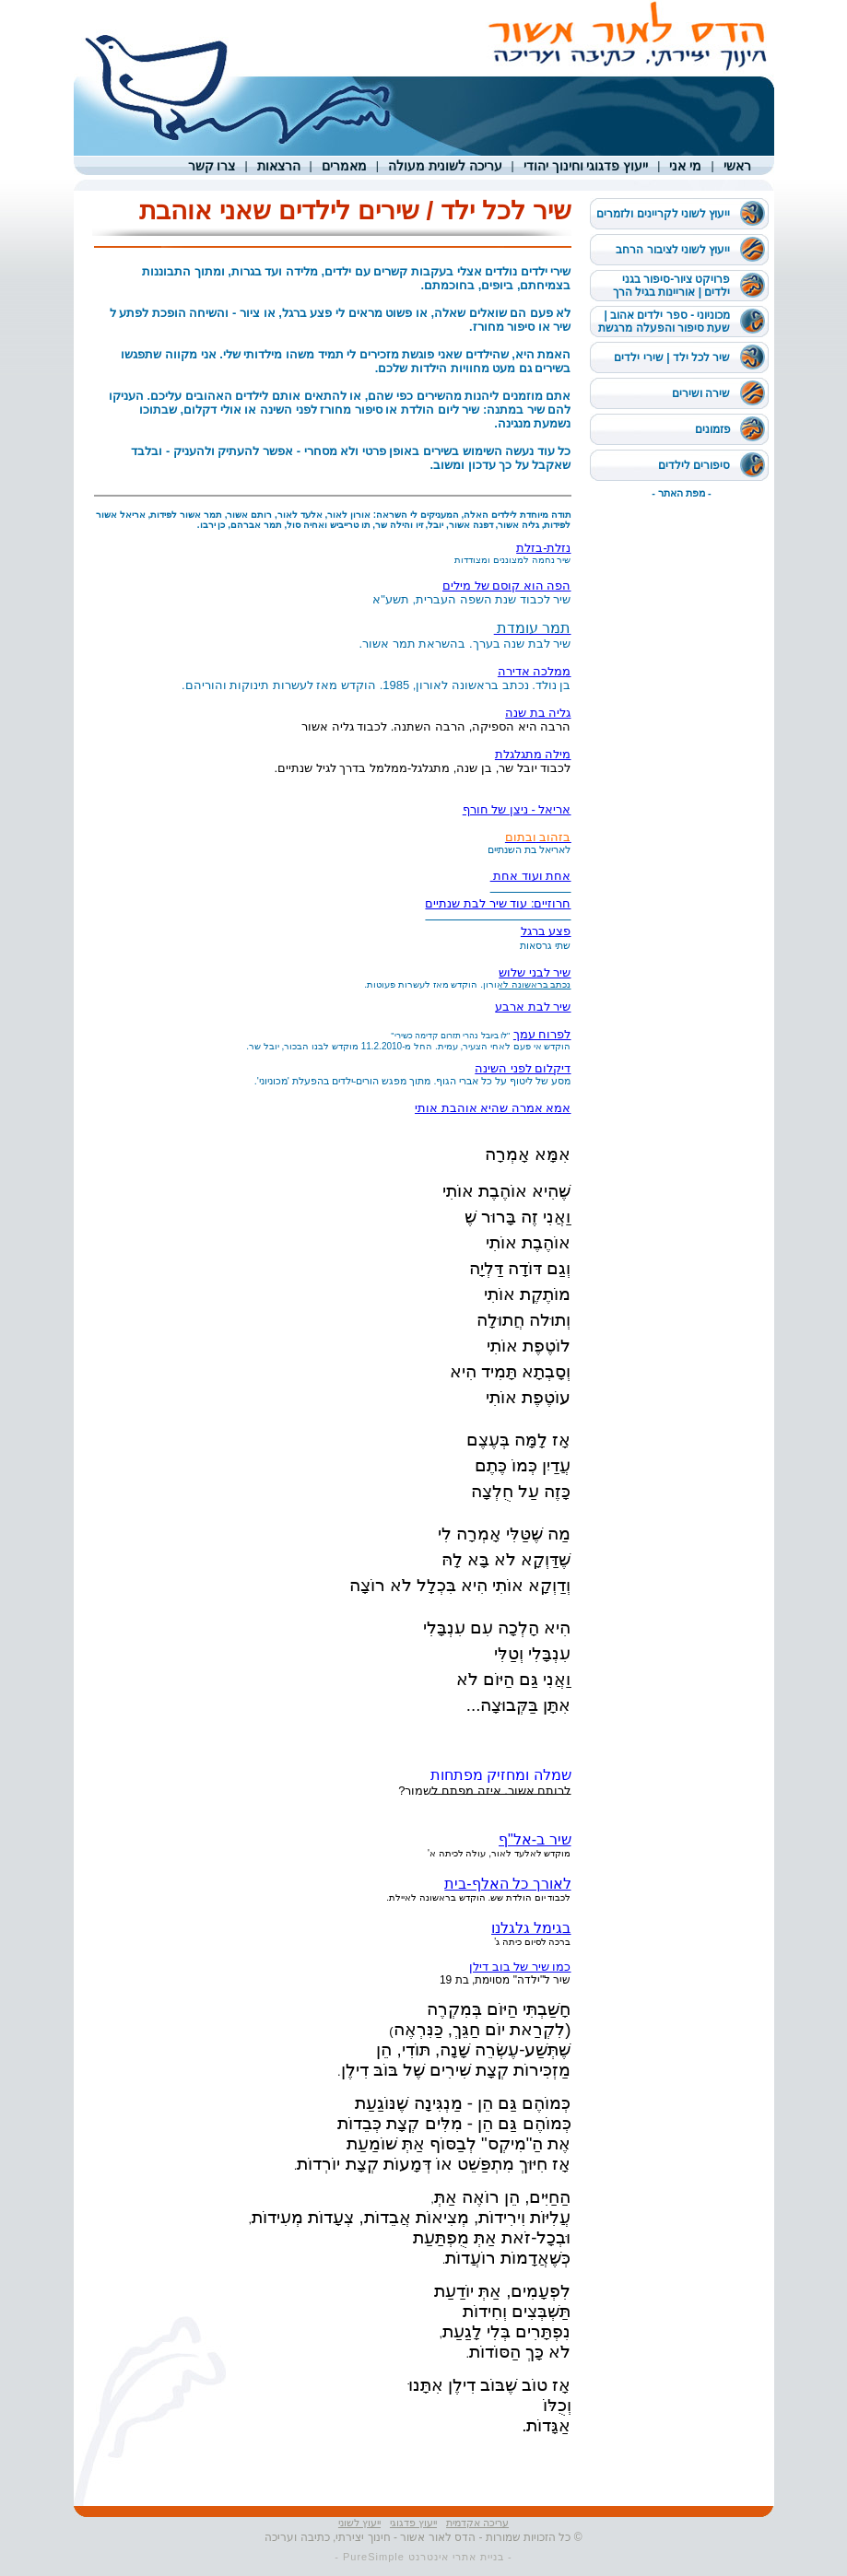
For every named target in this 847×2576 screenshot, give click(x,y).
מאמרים (344, 165)
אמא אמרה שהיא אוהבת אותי (493, 1108)
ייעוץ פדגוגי (413, 2522)
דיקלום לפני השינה (523, 1068)
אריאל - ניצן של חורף (517, 809)
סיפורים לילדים (694, 465)
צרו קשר (212, 165)
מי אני (685, 165)
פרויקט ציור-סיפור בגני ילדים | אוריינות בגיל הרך (672, 286)
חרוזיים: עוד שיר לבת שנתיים (498, 903)
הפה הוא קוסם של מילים (506, 585)
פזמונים (713, 429)
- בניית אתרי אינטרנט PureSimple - (423, 2556)
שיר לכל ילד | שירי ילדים (672, 357)
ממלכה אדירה (534, 671)
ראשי (737, 165)
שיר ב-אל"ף (535, 1839)
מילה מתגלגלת (533, 754)
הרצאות (278, 165)
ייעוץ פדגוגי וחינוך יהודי (586, 165)
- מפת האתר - (682, 492)
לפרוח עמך (542, 1034)
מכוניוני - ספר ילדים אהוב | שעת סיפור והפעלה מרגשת (664, 321)
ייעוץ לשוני (359, 2522)
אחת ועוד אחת (530, 876)
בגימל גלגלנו (531, 1928)
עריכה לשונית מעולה (445, 165)
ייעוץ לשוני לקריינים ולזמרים (663, 213)
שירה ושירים (701, 393)
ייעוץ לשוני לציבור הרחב (673, 249)
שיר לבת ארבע (533, 1006)
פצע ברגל (546, 931)
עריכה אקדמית (477, 2522)
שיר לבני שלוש (535, 972)
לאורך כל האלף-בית (507, 1883)
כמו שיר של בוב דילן (520, 1966)
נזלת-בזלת (543, 548)
